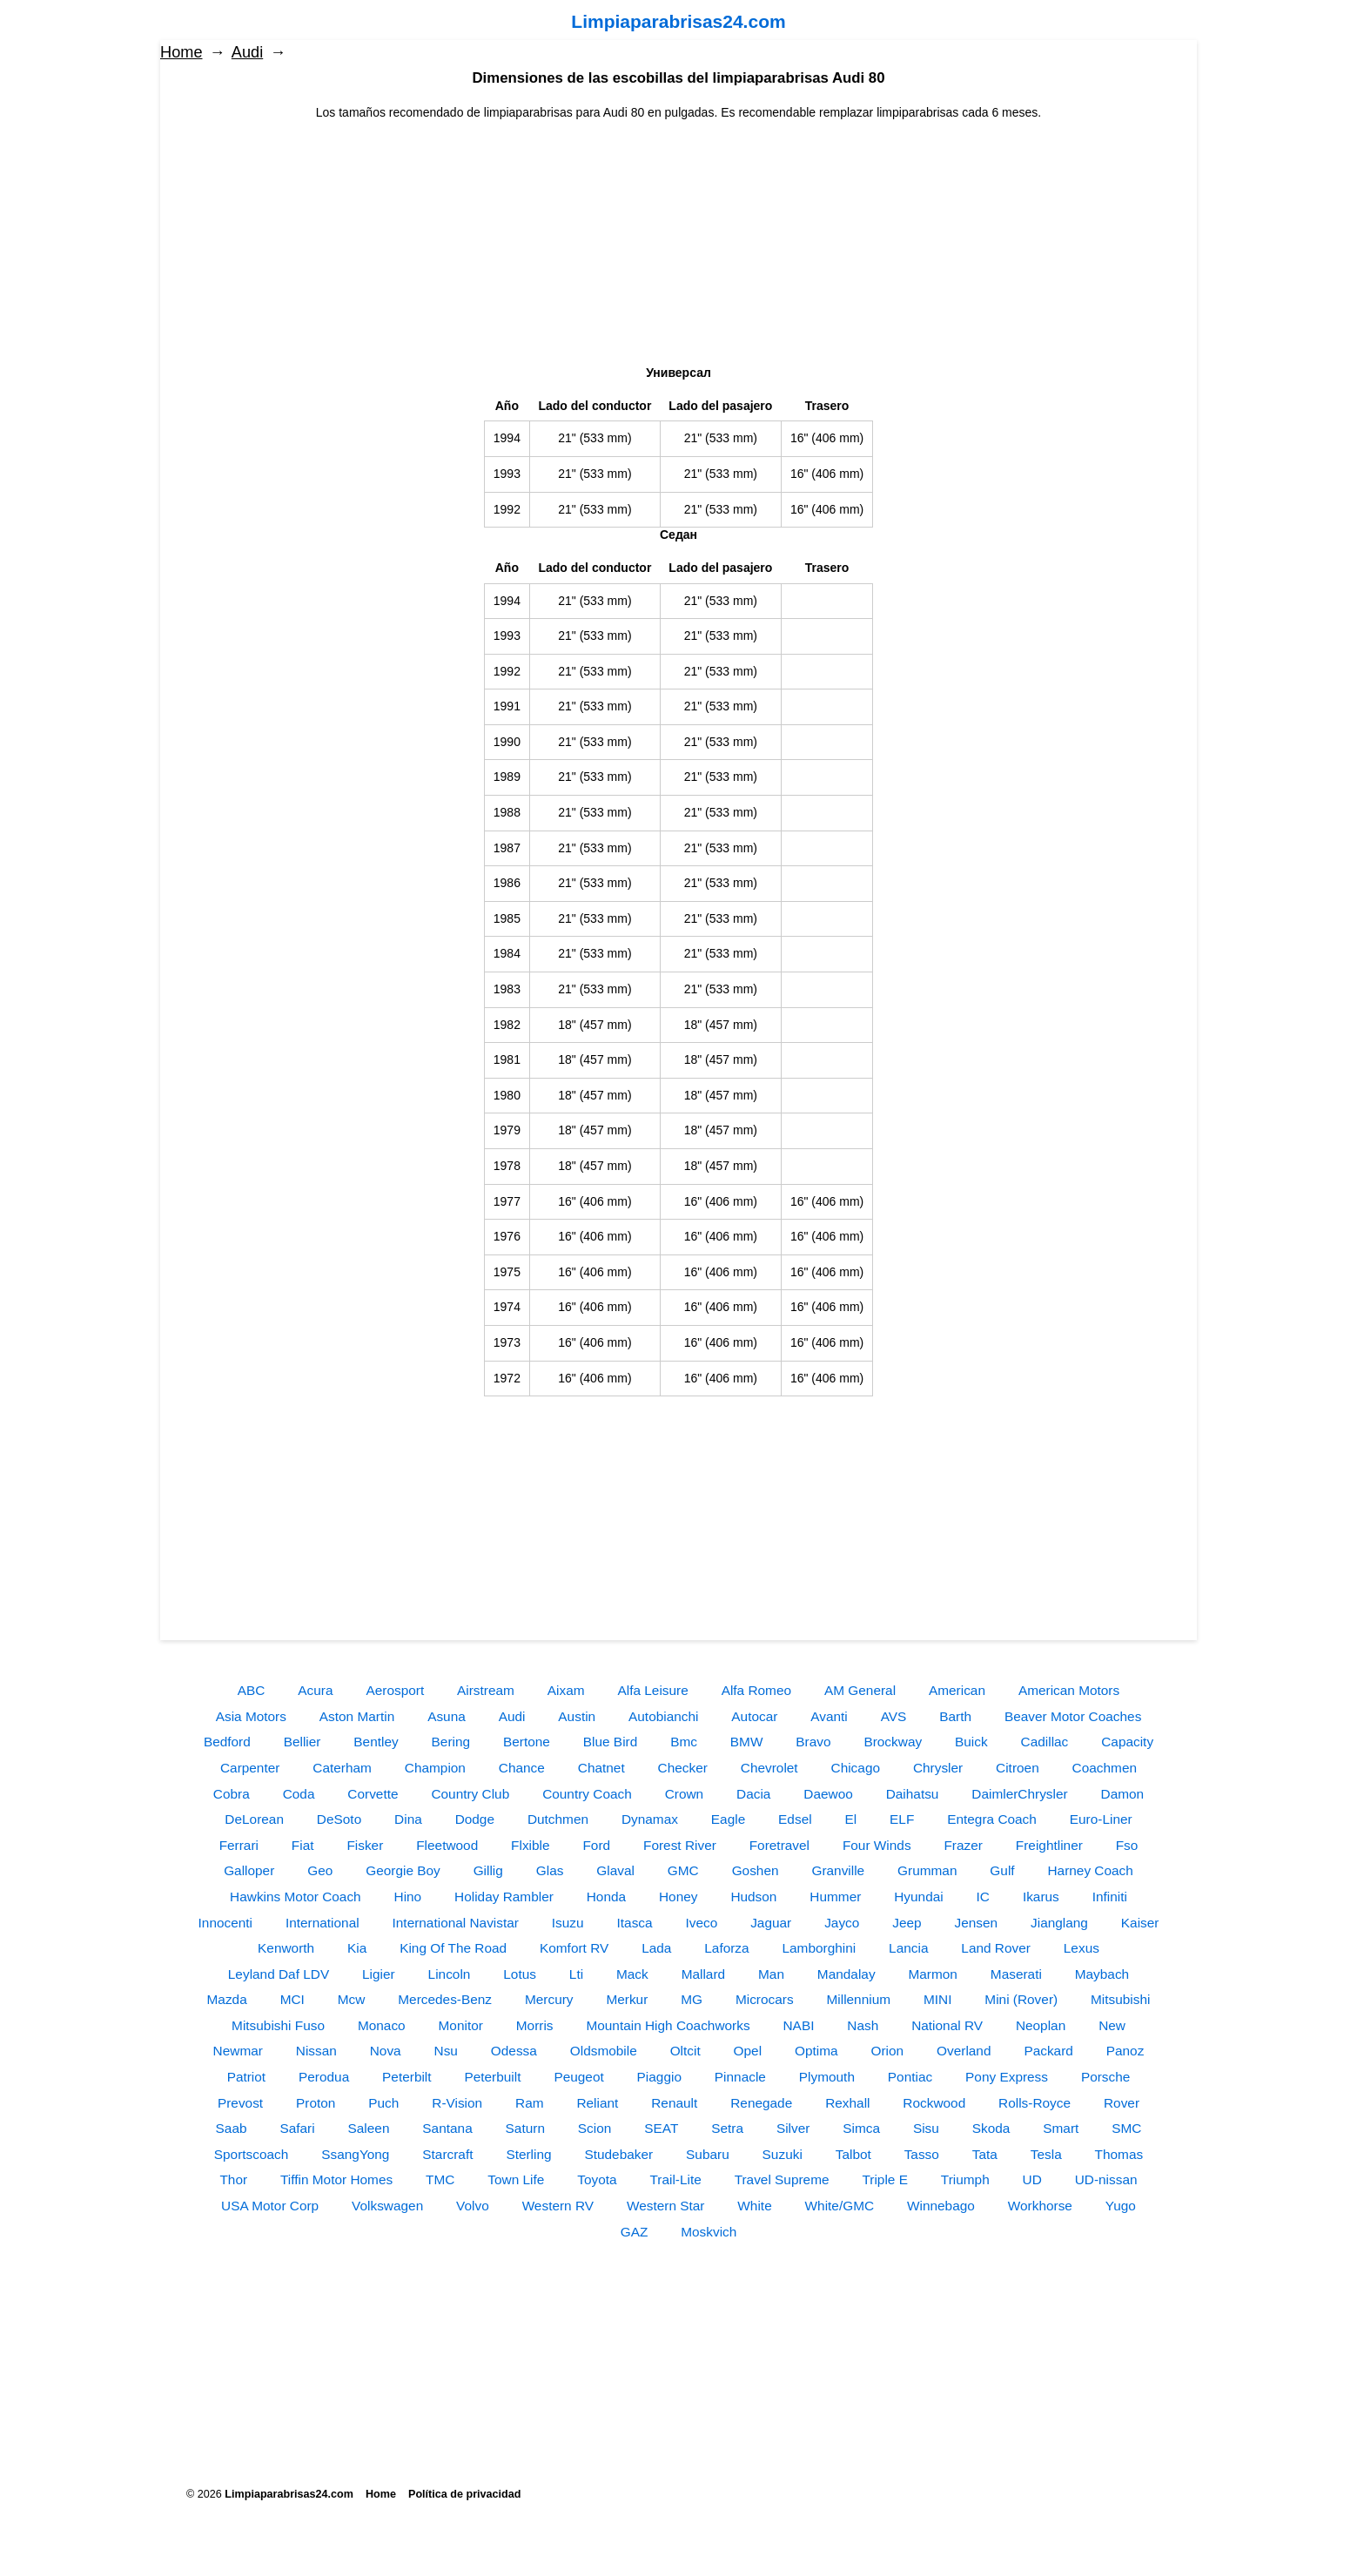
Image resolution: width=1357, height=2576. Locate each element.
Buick (971, 1741)
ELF (902, 1819)
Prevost (240, 2102)
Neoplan (1040, 2025)
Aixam (566, 1690)
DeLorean (254, 1819)
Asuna (446, 1716)
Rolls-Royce (1034, 2102)
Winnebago (941, 2205)
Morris (535, 2025)
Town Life (515, 2179)
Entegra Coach (992, 1819)
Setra (727, 2128)
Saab (231, 2128)
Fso (1127, 1845)
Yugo (1120, 2205)
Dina (408, 1819)
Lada (656, 1947)
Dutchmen (557, 1819)
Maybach (1102, 1974)
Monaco (382, 2025)
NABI (799, 2025)
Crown (684, 1793)
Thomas (1119, 2154)
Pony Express (1006, 2076)
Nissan (316, 2050)
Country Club (470, 1793)
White (754, 2205)
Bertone (526, 1741)
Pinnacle (740, 2076)
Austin (576, 1716)
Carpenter (249, 1767)
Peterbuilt (492, 2076)
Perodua (324, 2076)
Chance (522, 1767)
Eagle (728, 1819)
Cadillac (1045, 1741)
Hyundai (918, 1896)
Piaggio (659, 2076)
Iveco (701, 1922)
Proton (315, 2102)
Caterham (342, 1767)
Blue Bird (610, 1741)
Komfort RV (574, 1947)
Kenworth (286, 1947)
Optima (816, 2050)
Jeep (906, 1922)
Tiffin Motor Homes (336, 2179)
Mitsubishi (1120, 1999)
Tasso (921, 2154)
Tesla (1046, 2154)
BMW (746, 1741)
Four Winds (877, 1845)
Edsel (795, 1819)
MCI (292, 1999)
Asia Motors (251, 1716)
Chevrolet (769, 1767)
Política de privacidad (464, 2494)
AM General (860, 1690)
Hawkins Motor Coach (295, 1896)
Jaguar (770, 1922)
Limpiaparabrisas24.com (678, 21)
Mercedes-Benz (445, 1999)
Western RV (558, 2205)
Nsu (446, 2050)
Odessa (514, 2050)
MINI (938, 1999)
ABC (251, 1690)
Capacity (1127, 1741)
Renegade (761, 2102)
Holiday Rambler (504, 1896)
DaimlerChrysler (1019, 1793)
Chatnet (601, 1767)
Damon (1123, 1793)
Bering (451, 1741)
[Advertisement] (679, 244)
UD (1032, 2179)
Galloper (249, 1870)
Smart (1060, 2128)
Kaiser (1140, 1922)
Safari (296, 2128)
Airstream (485, 1690)
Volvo (472, 2205)
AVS (894, 1716)
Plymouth (827, 2076)
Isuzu (568, 1922)
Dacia (753, 1793)
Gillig (488, 1870)
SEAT (661, 2128)
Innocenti (225, 1922)
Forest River (679, 1845)
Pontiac (910, 2076)
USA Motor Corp (270, 2205)
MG (691, 1999)
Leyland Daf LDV (278, 1974)
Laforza (726, 1947)
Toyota (596, 2179)
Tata (985, 2154)
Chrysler (938, 1767)
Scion (595, 2128)
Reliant (597, 2102)
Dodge (474, 1819)
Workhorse (1040, 2205)
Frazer (963, 1845)
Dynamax (649, 1819)
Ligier (378, 1974)
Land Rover (996, 1947)
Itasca (635, 1922)
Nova (385, 2050)
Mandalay (846, 1974)
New (1111, 2025)
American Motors (1068, 1690)
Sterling (528, 2154)
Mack (632, 1974)
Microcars (765, 1999)
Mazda (227, 1999)
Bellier (302, 1741)
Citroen (1017, 1767)
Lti (576, 1974)
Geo (320, 1870)
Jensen (976, 1922)
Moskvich (708, 2231)
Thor (233, 2179)
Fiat (303, 1845)
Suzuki (782, 2154)
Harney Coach (1089, 1870)
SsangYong (355, 2154)
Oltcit (685, 2050)
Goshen (755, 1870)
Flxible (530, 1845)
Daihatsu (912, 1793)
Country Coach (587, 1793)
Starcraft (447, 2154)
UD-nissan (1106, 2179)
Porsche (1105, 2076)
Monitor (461, 2025)
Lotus (519, 1974)
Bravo (813, 1741)
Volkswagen (387, 2205)
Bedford (227, 1741)
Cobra (231, 1793)
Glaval (615, 1870)
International (322, 1922)
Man (771, 1974)
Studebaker (618, 2154)
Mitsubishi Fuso (278, 2025)
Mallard (703, 1974)
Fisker (364, 1845)
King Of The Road (453, 1947)
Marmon (932, 1974)
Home (181, 52)
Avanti (829, 1716)
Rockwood (934, 2102)
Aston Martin (356, 1716)
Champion (435, 1767)
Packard (1048, 2050)
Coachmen (1104, 1767)
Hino (408, 1896)
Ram (529, 2102)
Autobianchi (663, 1716)
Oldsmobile (603, 2050)
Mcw (352, 1999)
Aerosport (395, 1690)
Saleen (369, 2128)
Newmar (238, 2050)
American (957, 1690)
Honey (678, 1896)
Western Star (666, 2205)
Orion (887, 2050)
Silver (792, 2128)
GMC (683, 1870)
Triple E (884, 2179)
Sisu (926, 2128)
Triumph (965, 2179)
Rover (1121, 2102)
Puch (383, 2102)
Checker (683, 1767)
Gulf (1002, 1870)
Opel (748, 2050)
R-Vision (457, 2102)
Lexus (1081, 1947)
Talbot (853, 2154)
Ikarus (1041, 1896)
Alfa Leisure (652, 1690)
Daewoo (827, 1793)
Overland (964, 2050)
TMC (440, 2179)
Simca (861, 2128)
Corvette (372, 1793)
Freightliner (1049, 1845)
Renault (674, 2102)
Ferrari (239, 1845)
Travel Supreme (782, 2179)
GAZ (634, 2231)
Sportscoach (251, 2154)
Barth (955, 1716)
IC (983, 1896)
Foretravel (779, 1845)
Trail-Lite (675, 2179)
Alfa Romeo (756, 1690)
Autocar (754, 1716)
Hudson (753, 1896)
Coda (299, 1793)
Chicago (855, 1767)
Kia (356, 1947)
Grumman (927, 1870)
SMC (1126, 2128)
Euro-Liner (1101, 1819)
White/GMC (840, 2205)
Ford (596, 1845)
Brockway (892, 1741)
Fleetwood (447, 1845)
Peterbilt (406, 2076)
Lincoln (449, 1974)
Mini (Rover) (1021, 1999)
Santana (447, 2128)
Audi (247, 52)
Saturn (525, 2128)
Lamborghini (820, 1947)
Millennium (858, 1999)
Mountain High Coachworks (667, 2025)
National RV (947, 2025)
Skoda (991, 2128)
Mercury (549, 1999)
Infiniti (1109, 1896)
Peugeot (578, 2076)
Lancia (908, 1947)
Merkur (627, 1999)
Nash (862, 2025)
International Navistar (456, 1922)
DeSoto (339, 1819)
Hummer (835, 1896)
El (851, 1819)
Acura (315, 1690)
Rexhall (847, 2102)
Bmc (683, 1741)
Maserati (1016, 1974)
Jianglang (1059, 1922)
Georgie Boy (403, 1870)
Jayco (841, 1922)
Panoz (1125, 2050)
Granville (837, 1870)
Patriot (246, 2076)
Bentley (375, 1741)
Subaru (707, 2154)
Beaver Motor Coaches (1072, 1716)
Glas (550, 1870)
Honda (606, 1896)
